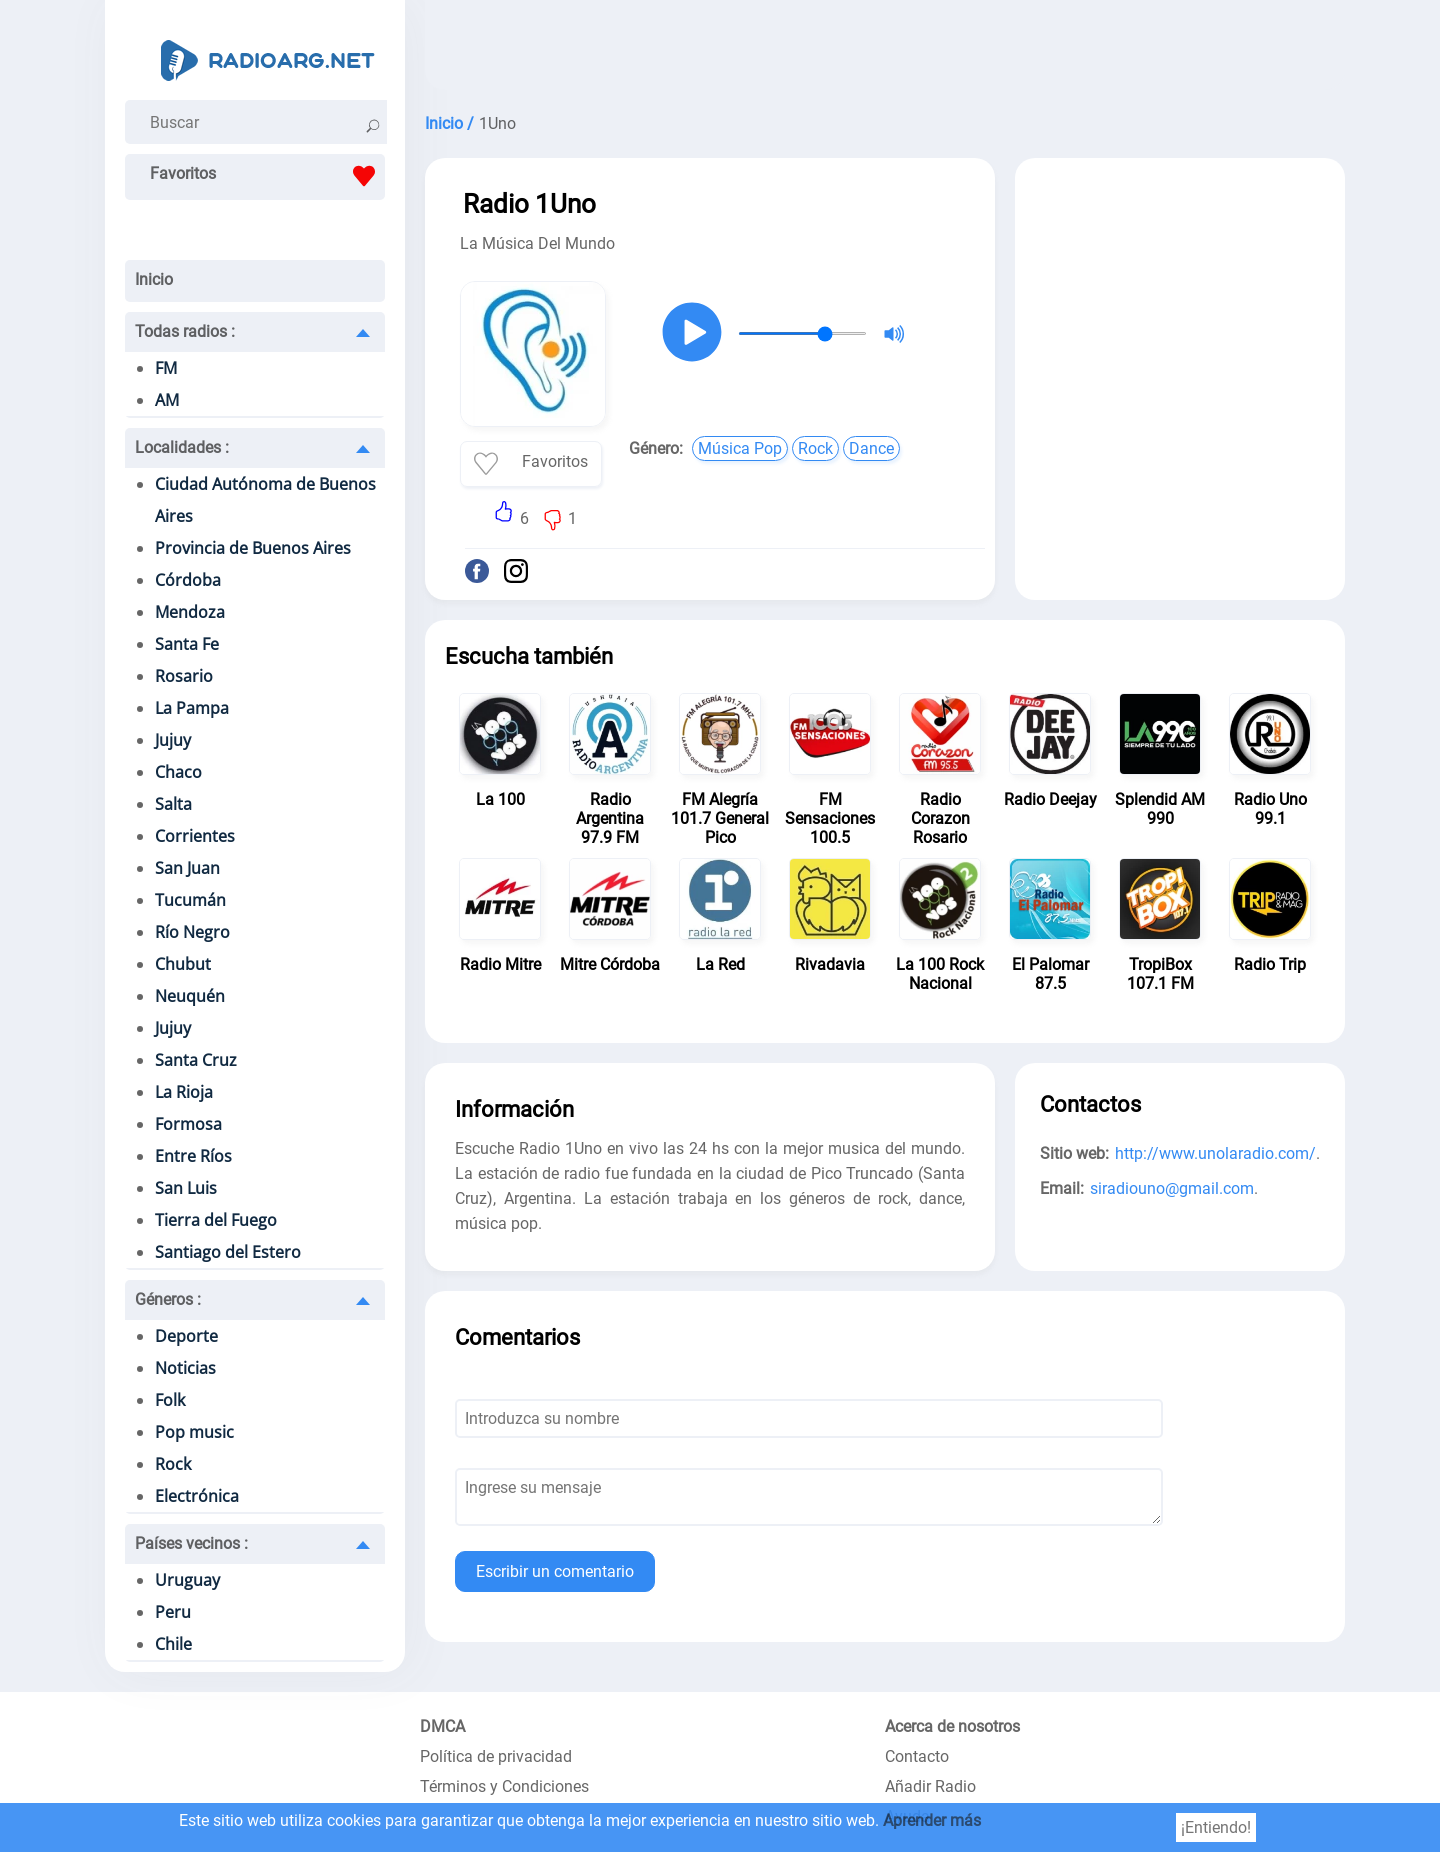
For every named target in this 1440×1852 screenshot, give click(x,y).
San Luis (186, 1188)
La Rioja (184, 1092)
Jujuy (173, 740)
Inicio (154, 279)
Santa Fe (187, 644)
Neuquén (190, 996)
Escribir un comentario (555, 1571)
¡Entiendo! (1216, 1827)
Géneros (168, 1299)
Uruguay (187, 1580)
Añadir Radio (930, 1786)
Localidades (182, 447)
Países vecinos (191, 1543)
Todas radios (185, 331)
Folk (170, 1400)
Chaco (178, 772)
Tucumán (190, 900)
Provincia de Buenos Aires (253, 548)
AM (167, 400)
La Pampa (192, 708)
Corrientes (195, 836)
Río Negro (192, 932)
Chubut (183, 964)
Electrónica (197, 1496)
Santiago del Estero (228, 1252)
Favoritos (267, 176)
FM (166, 368)
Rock (173, 1464)
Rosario (184, 676)
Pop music (194, 1432)
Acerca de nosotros (952, 1726)
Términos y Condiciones (504, 1786)
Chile (173, 1644)
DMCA (442, 1726)
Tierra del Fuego (216, 1220)
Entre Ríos (193, 1156)
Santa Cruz (196, 1060)
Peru (173, 1612)
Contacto (917, 1756)
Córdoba (188, 580)
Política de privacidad (496, 1756)
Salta (173, 804)
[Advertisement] (885, 50)
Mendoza (190, 612)
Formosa (188, 1124)
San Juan (187, 868)
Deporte (186, 1336)
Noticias (185, 1368)
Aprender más (932, 1820)
